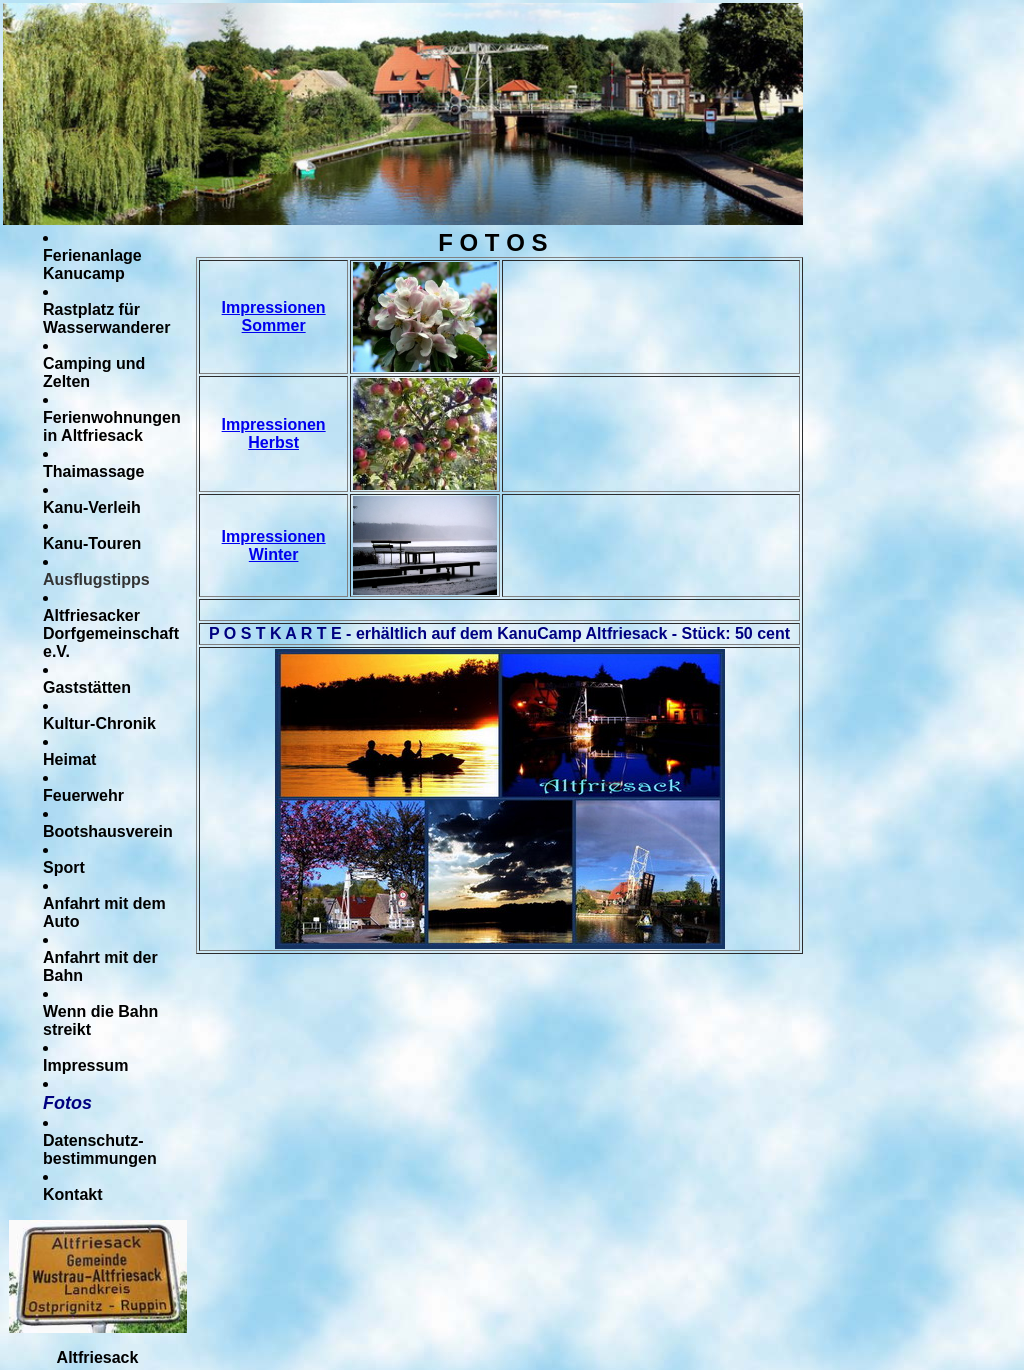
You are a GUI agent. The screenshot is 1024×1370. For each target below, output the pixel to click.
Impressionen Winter (274, 545)
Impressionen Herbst (274, 433)
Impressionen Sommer (274, 316)
